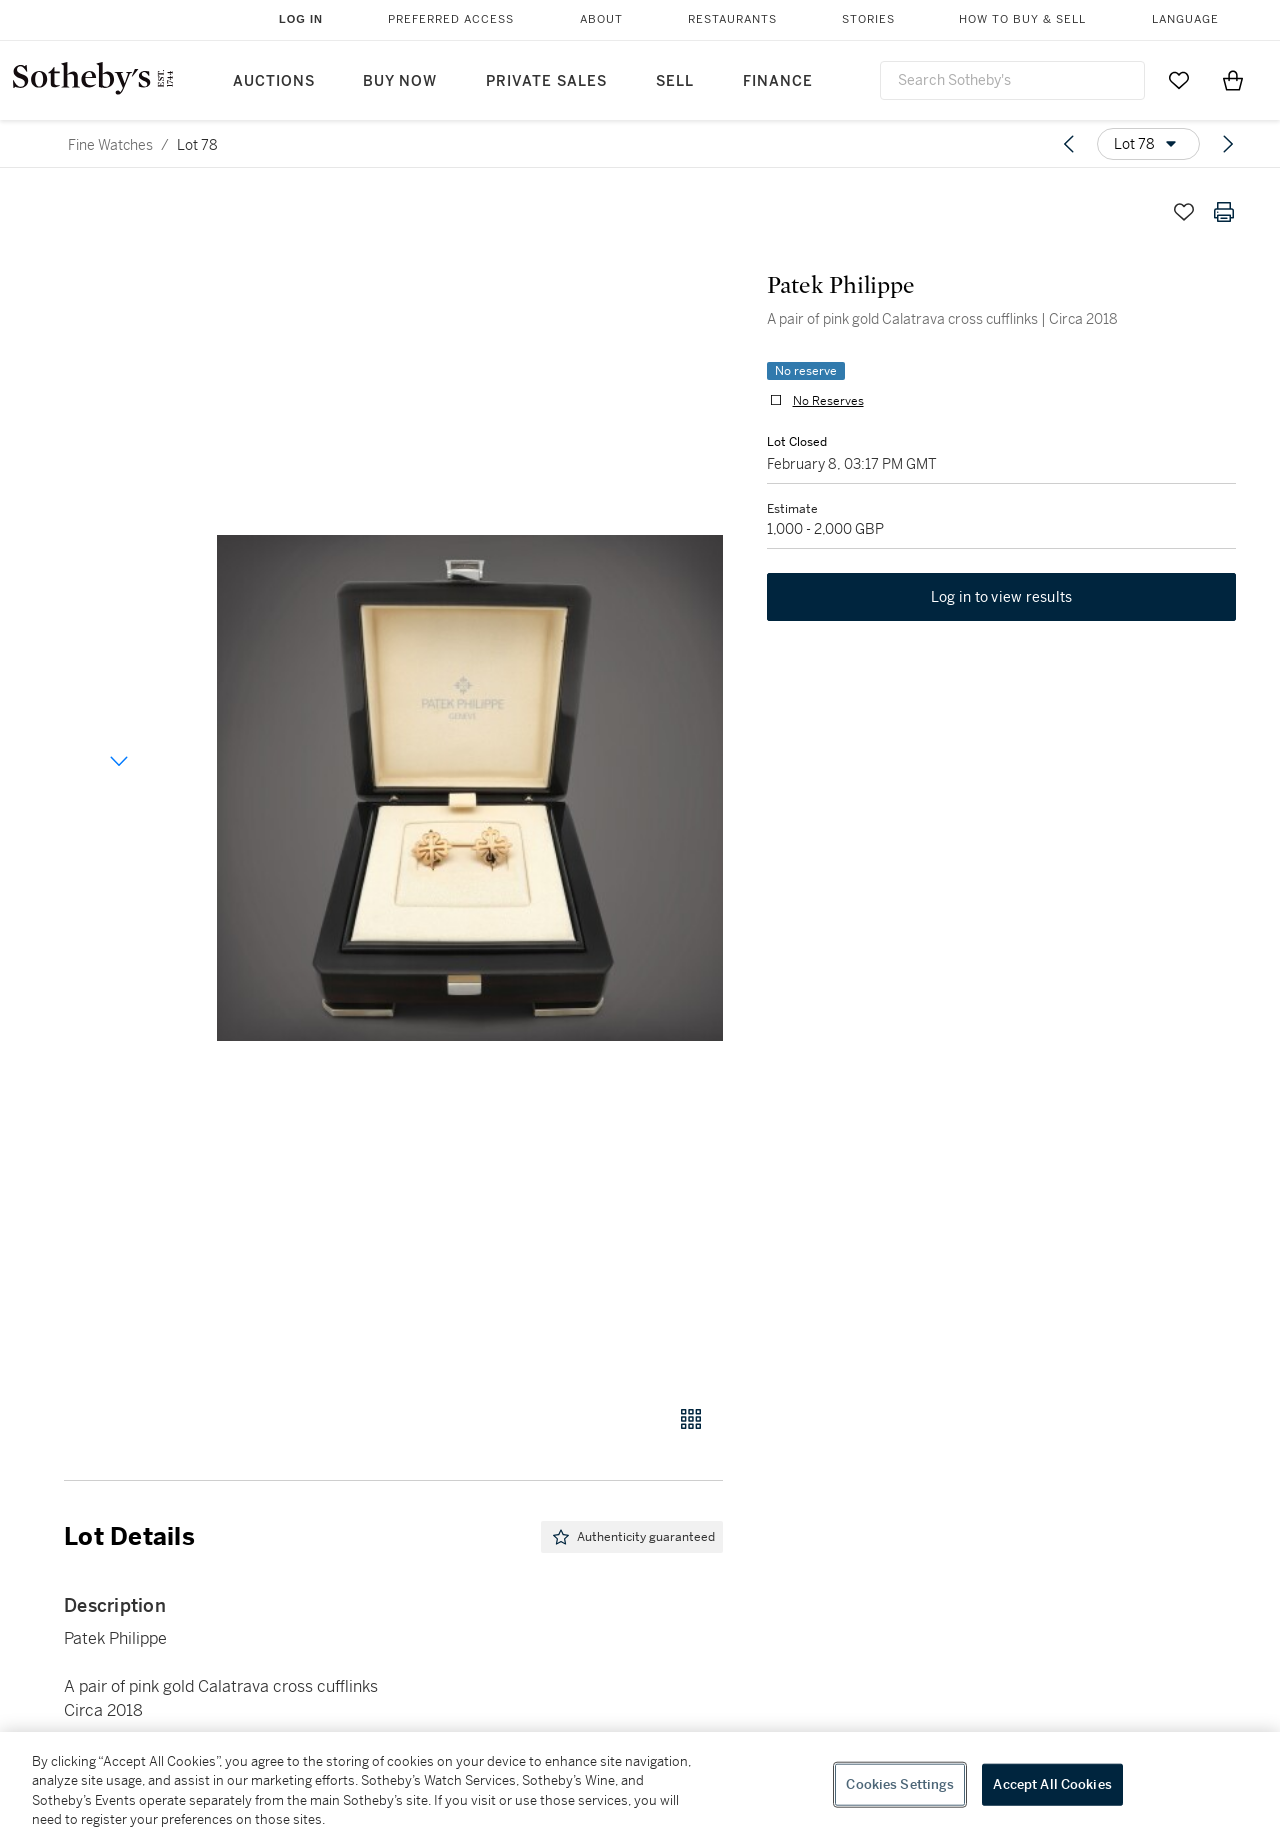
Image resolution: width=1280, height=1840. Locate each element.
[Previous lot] (1069, 144)
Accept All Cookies (1052, 1784)
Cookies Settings (900, 1784)
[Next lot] (1228, 144)
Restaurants (732, 19)
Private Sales (546, 81)
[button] (470, 787)
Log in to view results (1002, 604)
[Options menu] (1148, 144)
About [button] (601, 19)
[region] (640, 1786)
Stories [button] (868, 19)
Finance (778, 81)
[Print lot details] (1224, 212)
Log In (301, 19)
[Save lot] (1184, 212)
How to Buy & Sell (1022, 19)
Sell (675, 81)
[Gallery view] (691, 1419)
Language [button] (1185, 19)
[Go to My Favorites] (1179, 80)
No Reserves (824, 404)
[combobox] (1012, 80)
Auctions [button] (274, 81)
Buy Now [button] (400, 81)
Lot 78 (197, 145)
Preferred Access (451, 19)
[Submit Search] (1122, 80)
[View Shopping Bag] (1233, 80)
